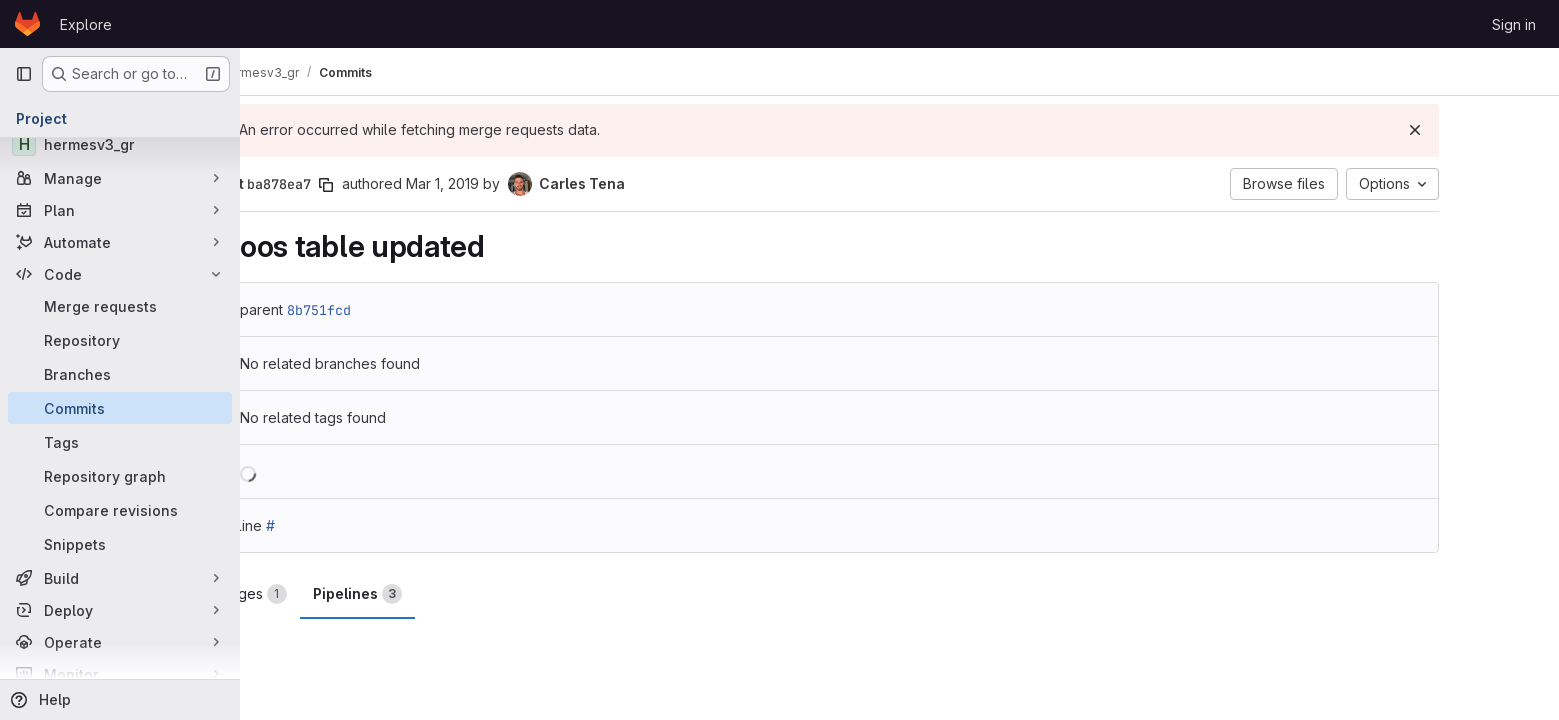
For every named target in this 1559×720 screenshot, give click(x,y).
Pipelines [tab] (442, 594)
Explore (86, 24)
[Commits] (120, 408)
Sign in (1514, 24)
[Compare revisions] (120, 510)
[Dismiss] (1500, 130)
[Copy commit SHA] (411, 185)
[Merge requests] (120, 306)
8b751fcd (404, 310)
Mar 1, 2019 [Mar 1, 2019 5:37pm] (527, 183)
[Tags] (120, 442)
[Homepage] (27, 24)
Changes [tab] (330, 594)
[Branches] (120, 374)
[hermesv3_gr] (120, 144)
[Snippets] (120, 544)
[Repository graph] (120, 476)
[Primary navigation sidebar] (24, 74)
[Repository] (120, 340)
